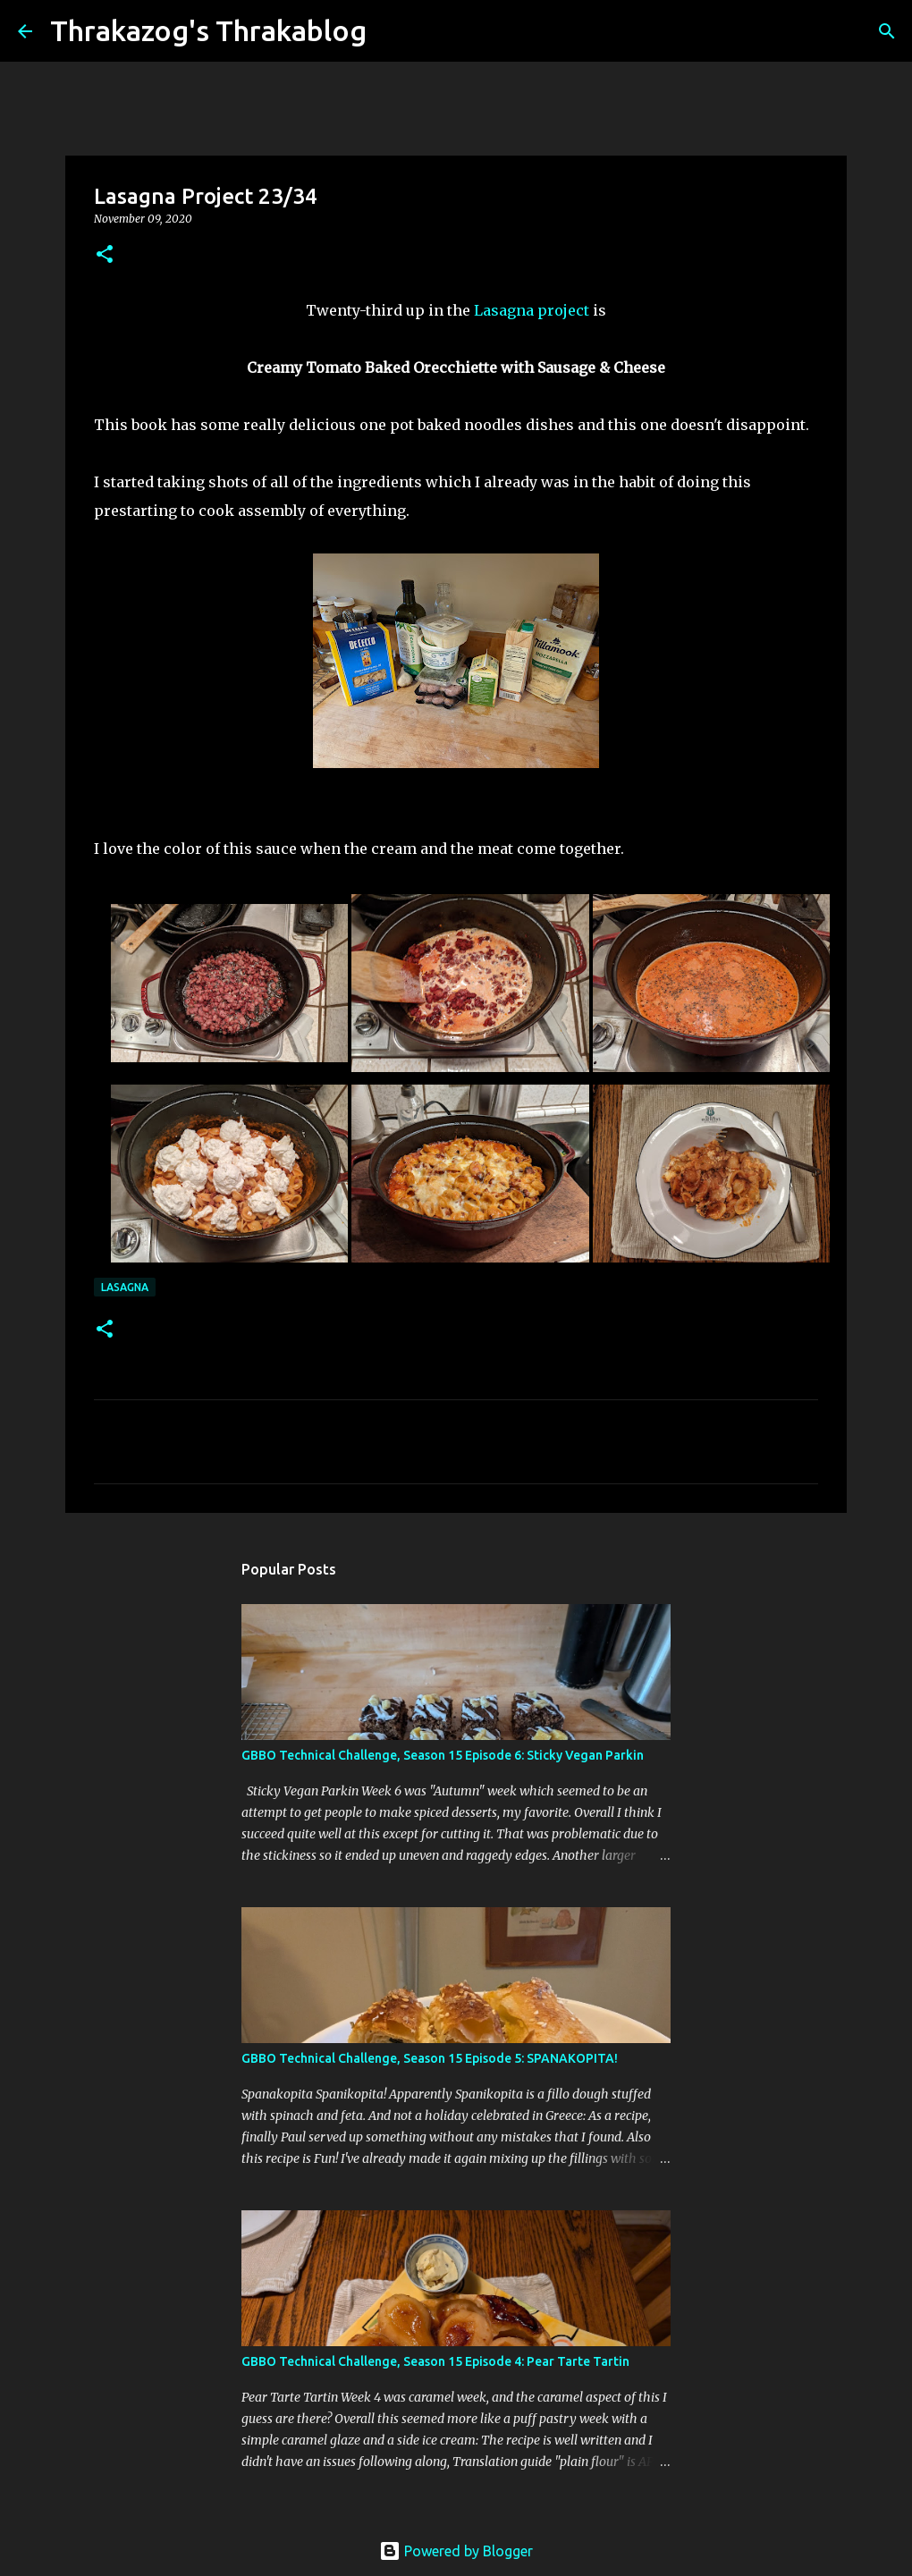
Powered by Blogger (456, 2551)
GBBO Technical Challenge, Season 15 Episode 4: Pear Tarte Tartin (435, 2361)
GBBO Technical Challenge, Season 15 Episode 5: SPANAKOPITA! (429, 2058)
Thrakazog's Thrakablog (208, 30)
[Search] (391, 31)
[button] (104, 255)
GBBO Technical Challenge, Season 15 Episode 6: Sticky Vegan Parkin (442, 1755)
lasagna (124, 1287)
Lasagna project (531, 310)
